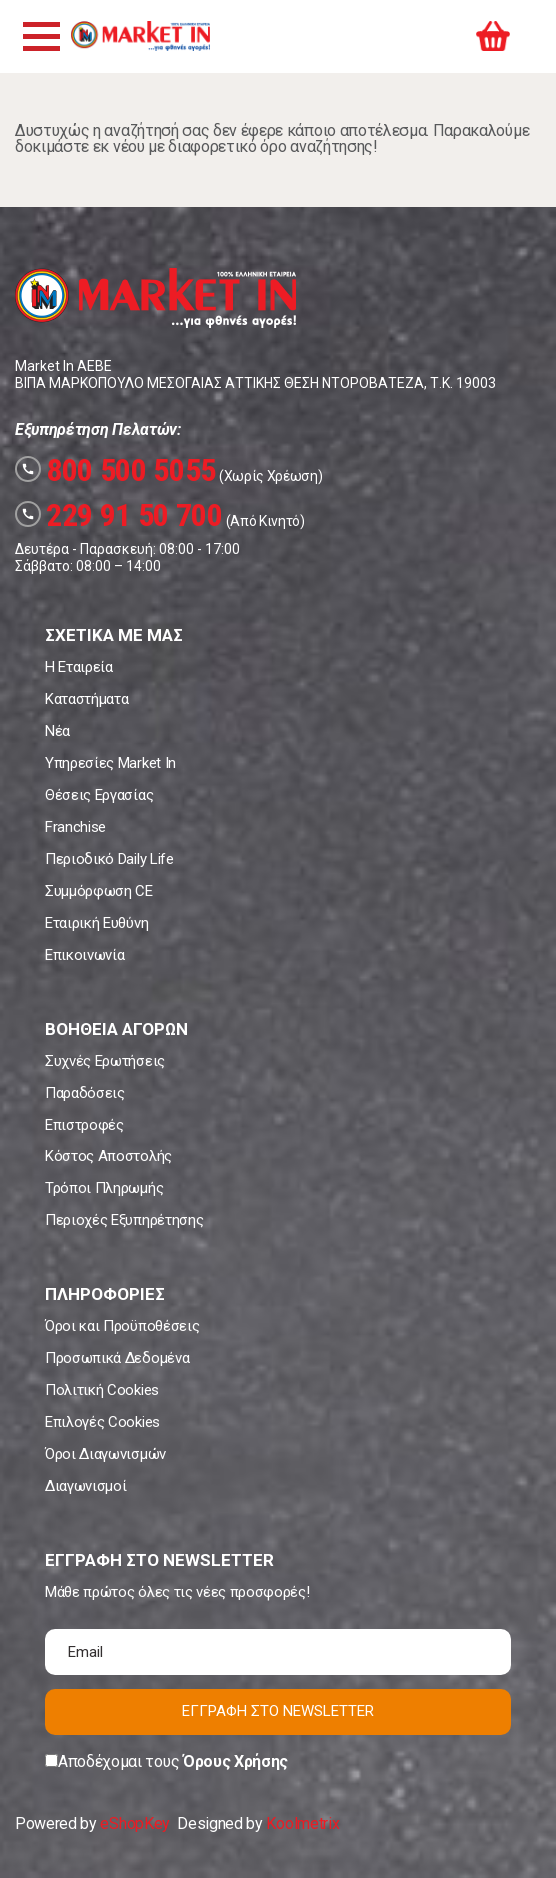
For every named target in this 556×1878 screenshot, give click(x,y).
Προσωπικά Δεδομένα (117, 1358)
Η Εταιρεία (79, 667)
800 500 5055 (115, 470)
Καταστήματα (86, 699)
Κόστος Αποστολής (108, 1156)
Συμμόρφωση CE (99, 891)
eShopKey (134, 1823)
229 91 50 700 (119, 515)
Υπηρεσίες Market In (110, 763)
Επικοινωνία (84, 955)
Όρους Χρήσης (235, 1761)
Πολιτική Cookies (102, 1390)
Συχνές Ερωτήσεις (105, 1061)
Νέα (57, 731)
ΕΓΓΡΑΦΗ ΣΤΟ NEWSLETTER (278, 1711)
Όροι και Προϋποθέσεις (122, 1326)
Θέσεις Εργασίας (99, 795)
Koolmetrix (302, 1823)
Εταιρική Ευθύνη (96, 923)
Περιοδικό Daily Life (109, 859)
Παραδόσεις (85, 1093)
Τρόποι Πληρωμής (104, 1188)
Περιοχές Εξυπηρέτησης (124, 1220)
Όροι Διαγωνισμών (105, 1454)
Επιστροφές (84, 1125)
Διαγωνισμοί (85, 1486)
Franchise (75, 827)
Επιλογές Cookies (102, 1422)
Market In (140, 36)
